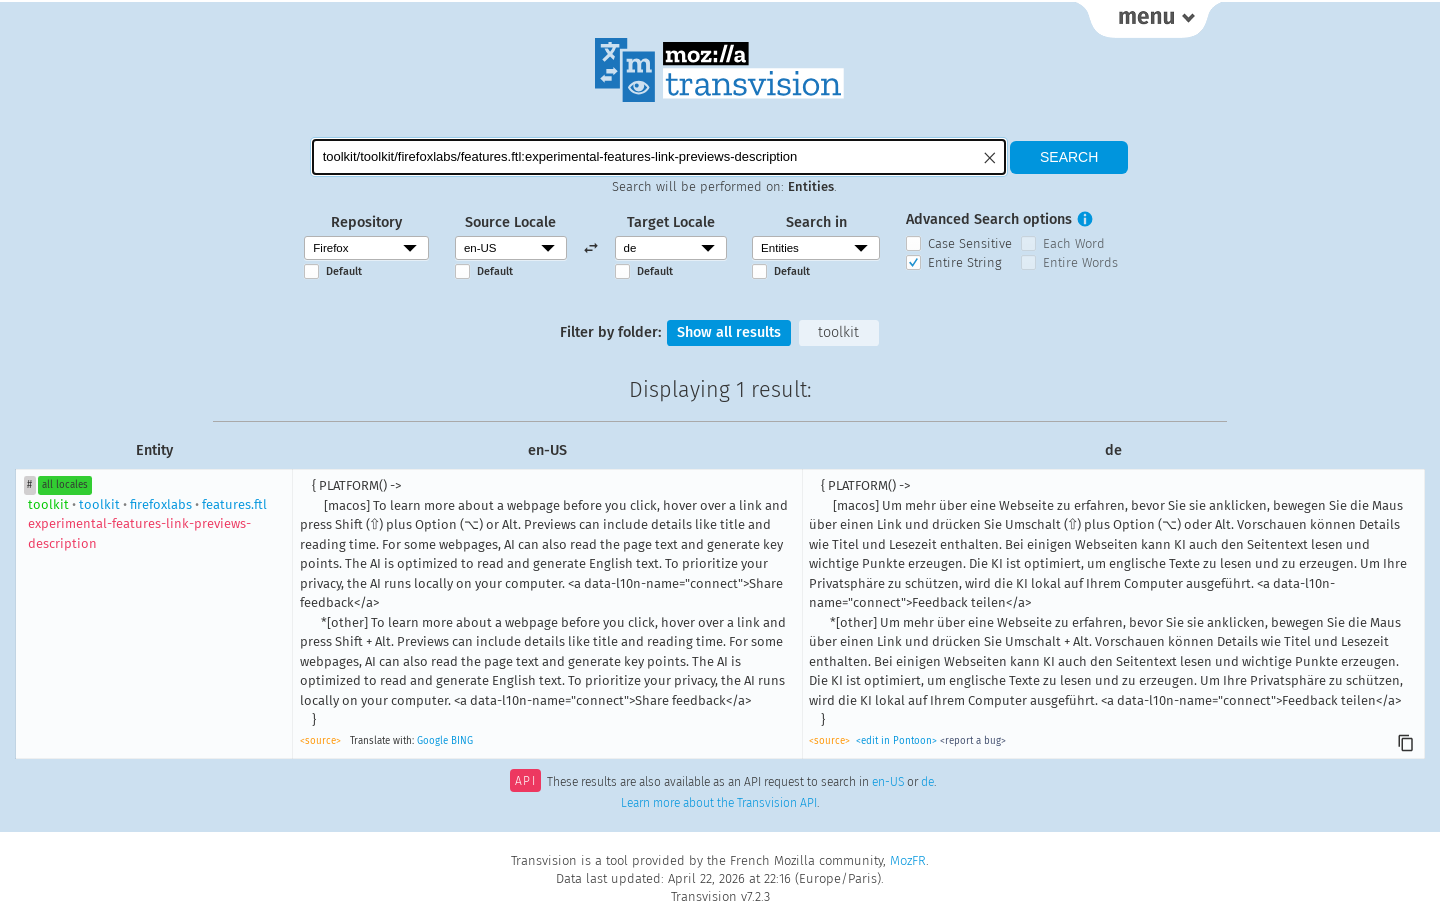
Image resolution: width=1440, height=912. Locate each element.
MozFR (908, 860)
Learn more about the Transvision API (719, 803)
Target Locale (671, 222)
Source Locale (510, 222)
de (927, 783)
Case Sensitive (970, 243)
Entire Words (1080, 262)
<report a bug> (973, 741)
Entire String (965, 262)
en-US (888, 783)
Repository (366, 222)
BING (462, 741)
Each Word (1074, 243)
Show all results (729, 332)
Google (432, 741)
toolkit (838, 332)
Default (344, 271)
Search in (816, 222)
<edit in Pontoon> (896, 741)
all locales (65, 485)
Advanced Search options (989, 219)
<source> (320, 741)
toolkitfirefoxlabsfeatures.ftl (147, 524)
